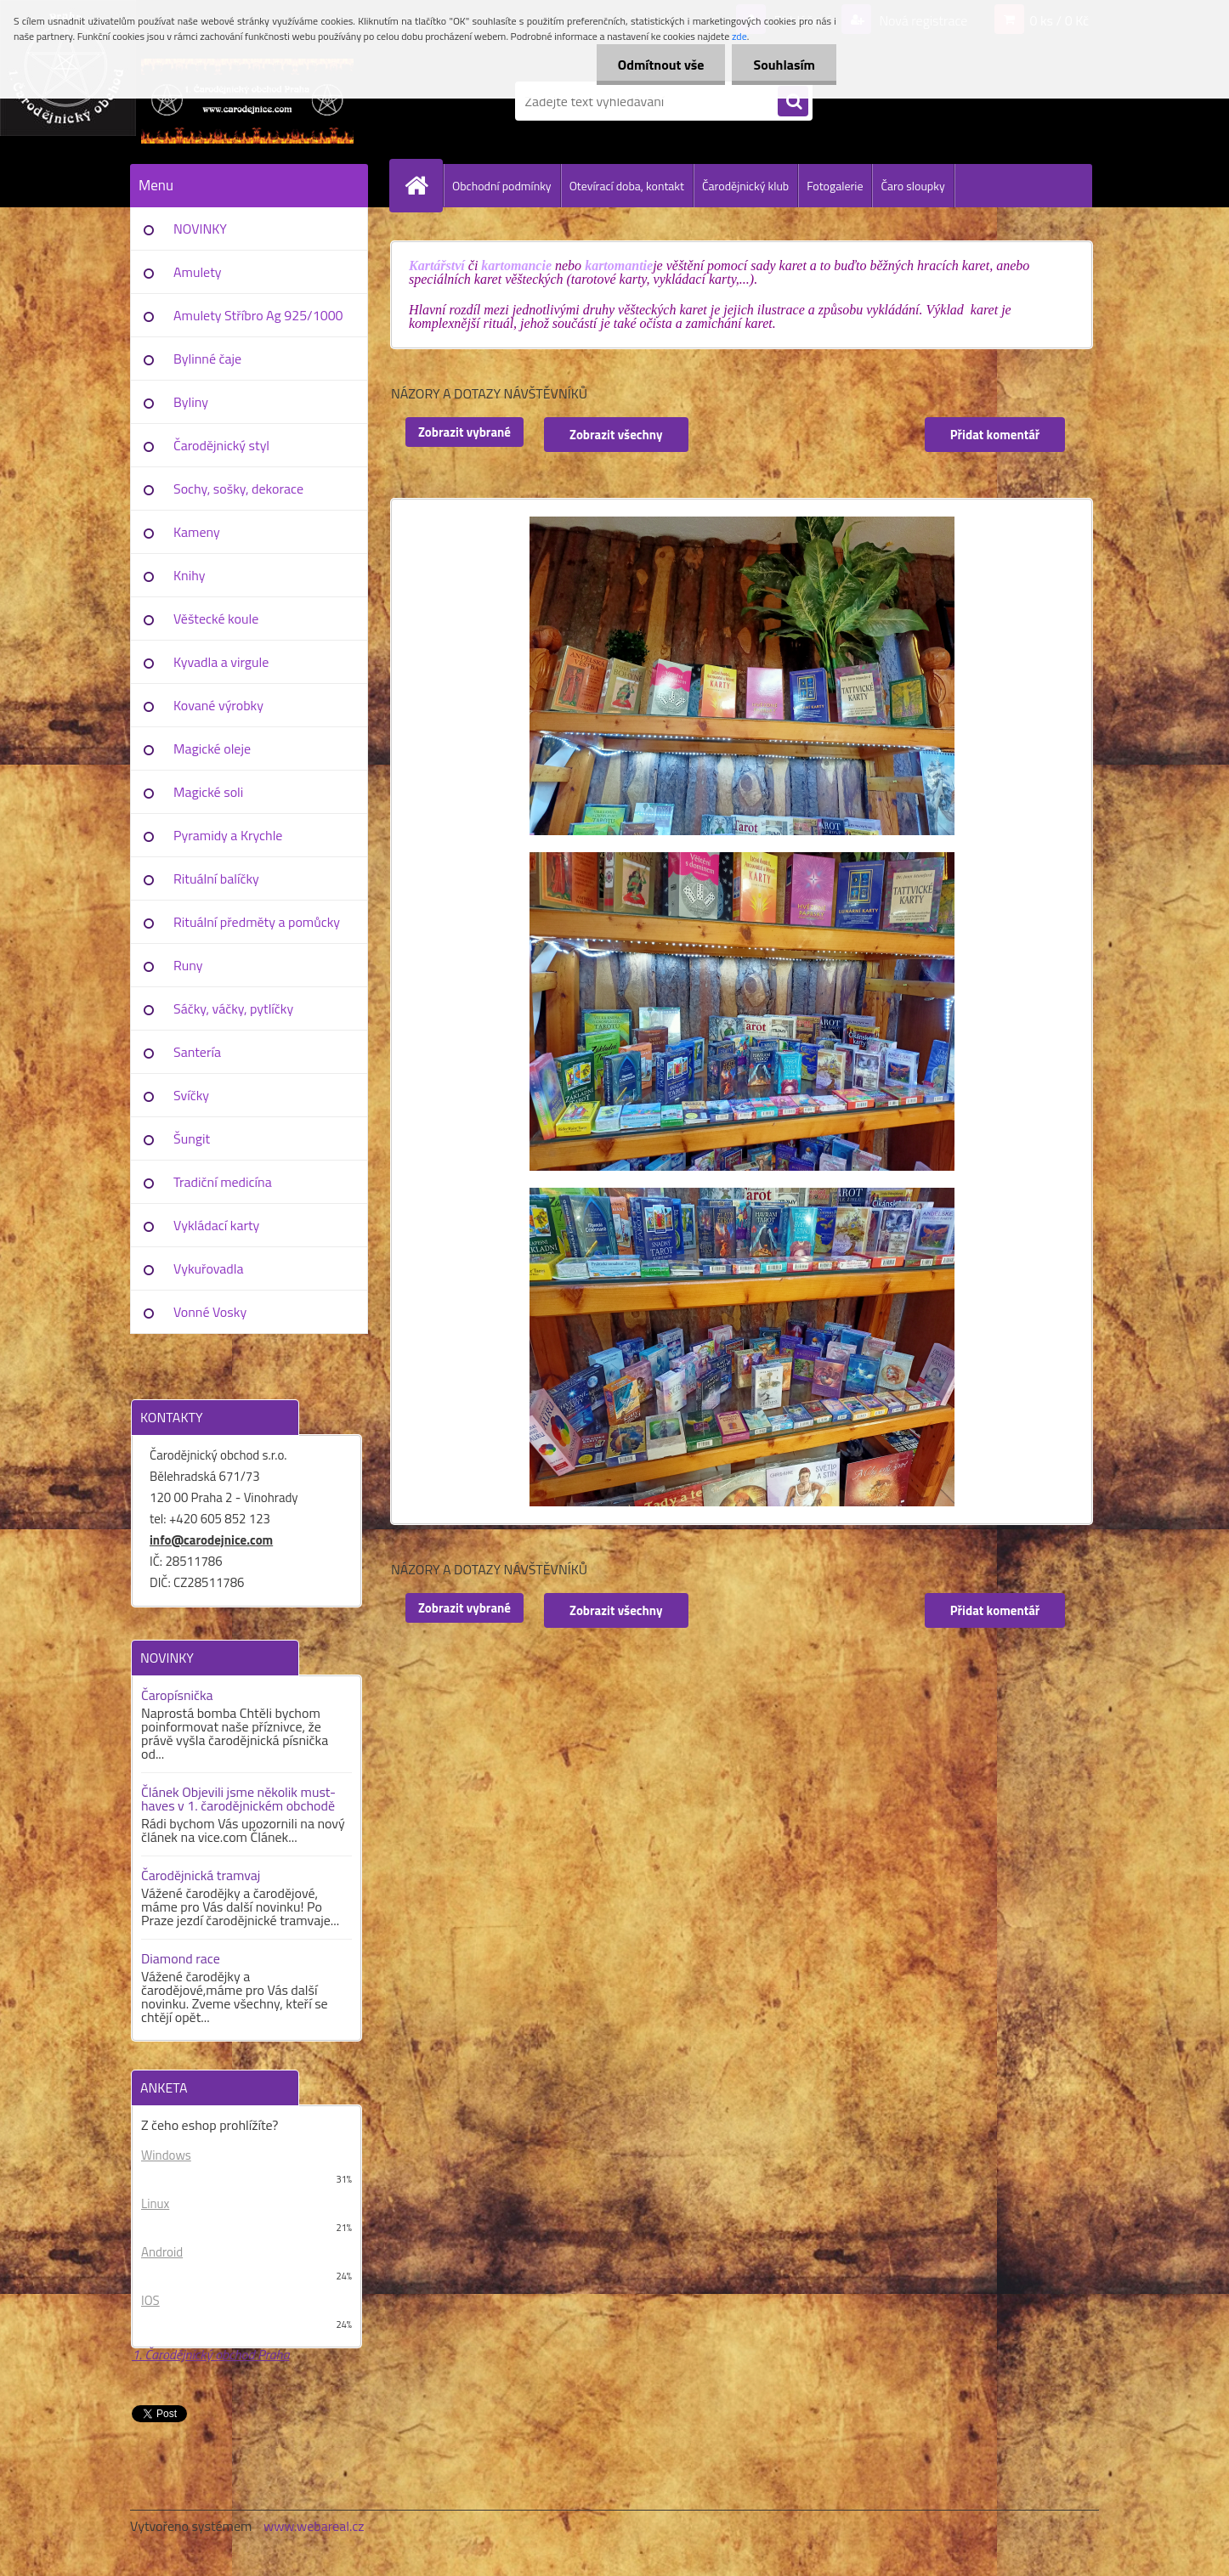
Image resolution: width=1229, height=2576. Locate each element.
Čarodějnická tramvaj (200, 1875)
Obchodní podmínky (502, 186)
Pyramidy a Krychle (227, 835)
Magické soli (208, 792)
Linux (155, 2203)
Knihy (189, 575)
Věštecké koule (215, 618)
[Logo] (247, 101)
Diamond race (180, 1958)
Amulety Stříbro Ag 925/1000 (258, 315)
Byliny (190, 402)
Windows (166, 2155)
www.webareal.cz (314, 2526)
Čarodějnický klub (745, 186)
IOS (150, 2300)
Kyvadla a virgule (221, 662)
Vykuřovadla (208, 1268)
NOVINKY (200, 228)
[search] (793, 102)
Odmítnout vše (661, 64)
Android (162, 2252)
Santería (197, 1052)
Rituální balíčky (216, 878)
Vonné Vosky (209, 1312)
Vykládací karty (216, 1225)
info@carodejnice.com (211, 1540)
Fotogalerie (835, 186)
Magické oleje (212, 748)
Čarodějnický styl (221, 445)
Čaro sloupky (912, 186)
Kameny (196, 532)
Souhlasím (784, 64)
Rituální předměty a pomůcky (256, 922)
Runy (188, 965)
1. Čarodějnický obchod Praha (211, 2354)
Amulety (197, 272)
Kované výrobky (218, 705)
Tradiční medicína (222, 1182)
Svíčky (191, 1095)
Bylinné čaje (207, 358)
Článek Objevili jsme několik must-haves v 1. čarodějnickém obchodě (238, 1799)
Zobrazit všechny (616, 434)
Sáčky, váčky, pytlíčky (233, 1008)
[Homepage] (423, 185)
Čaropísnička (177, 1695)
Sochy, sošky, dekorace (238, 488)
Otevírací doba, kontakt (626, 186)
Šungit (191, 1138)
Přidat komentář (995, 434)
